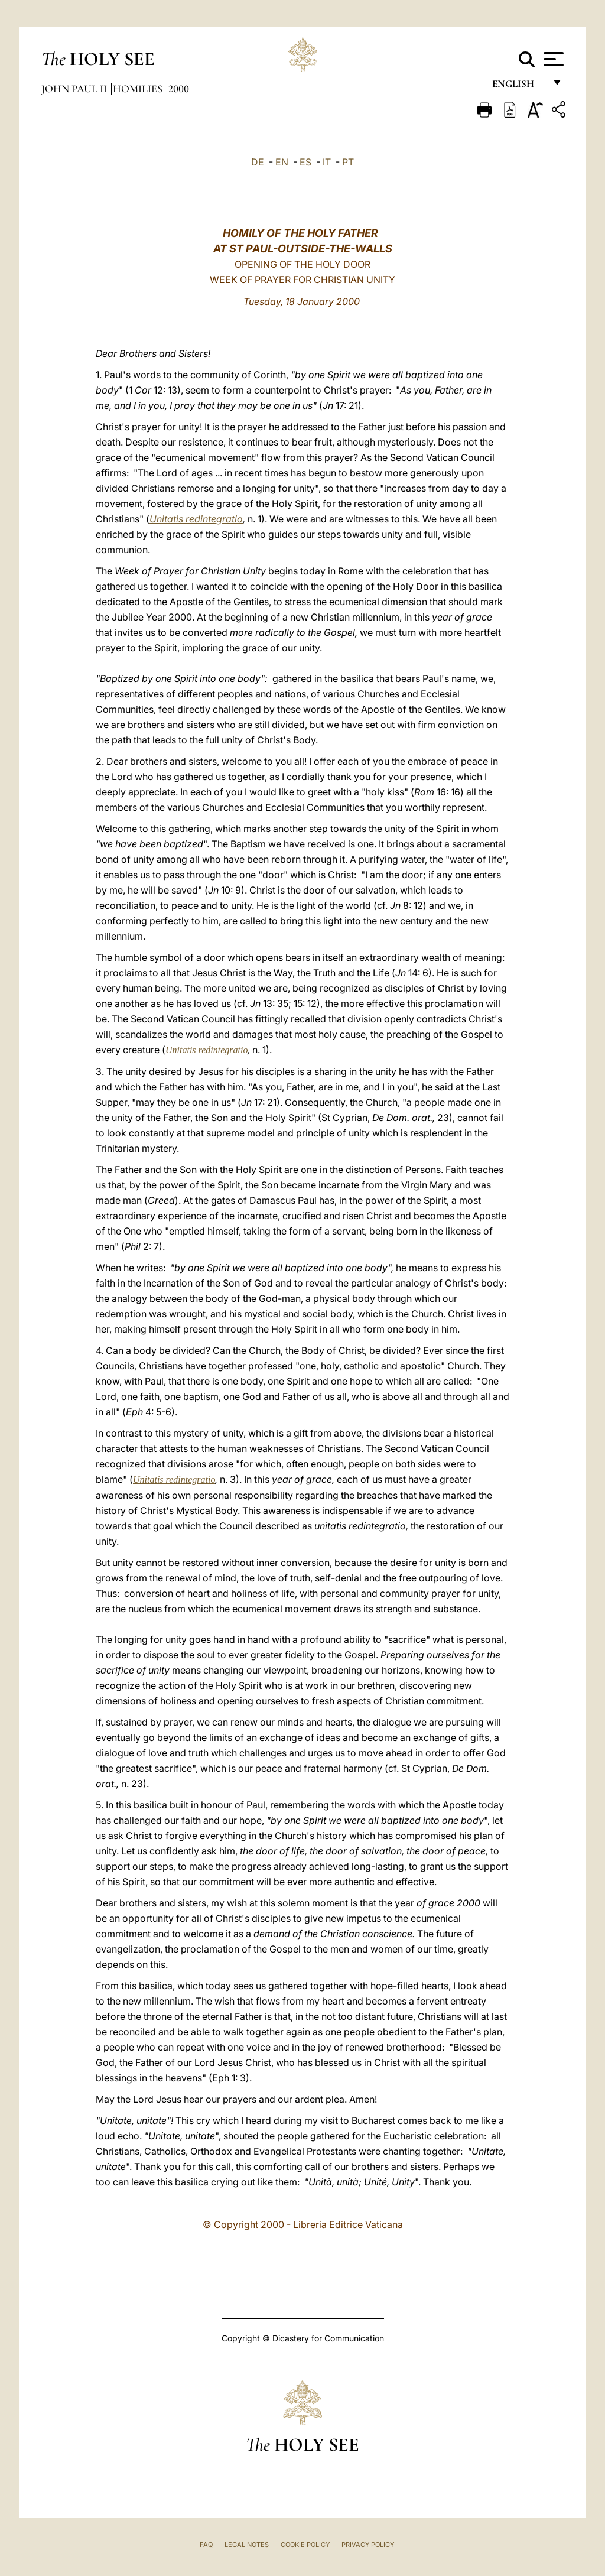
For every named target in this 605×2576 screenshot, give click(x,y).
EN (281, 162)
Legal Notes (247, 2545)
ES (305, 162)
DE (257, 162)
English (518, 87)
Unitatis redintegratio (196, 519)
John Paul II (75, 88)
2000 (178, 88)
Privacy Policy (367, 2545)
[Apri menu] (552, 59)
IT (327, 162)
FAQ (206, 2545)
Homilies (139, 88)
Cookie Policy (305, 2545)
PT (348, 162)
